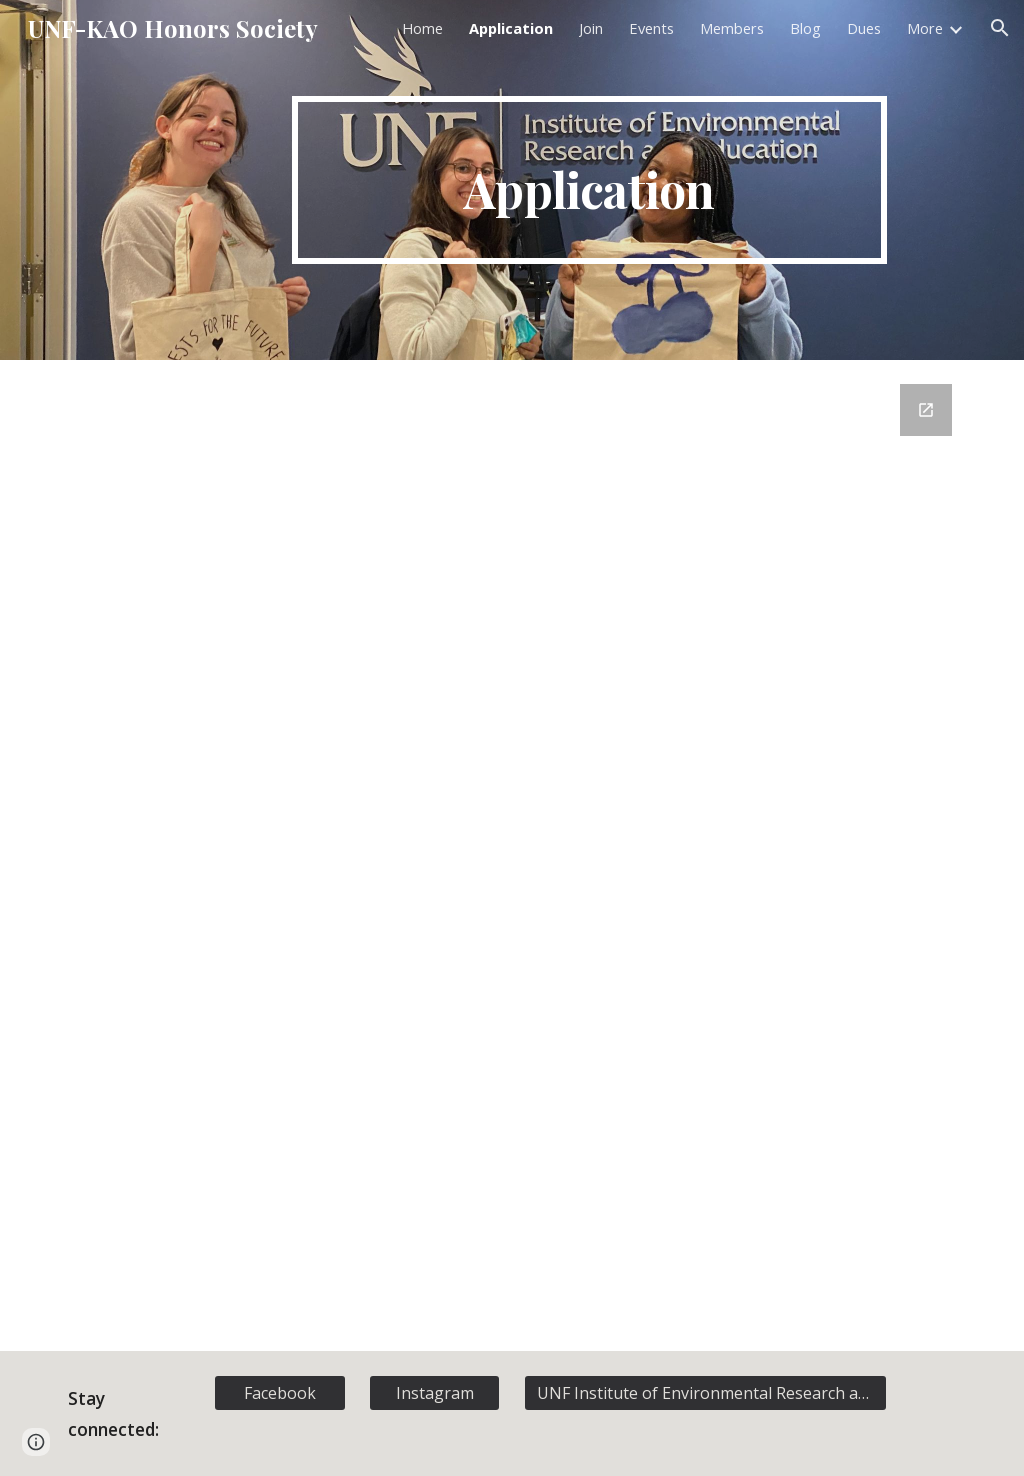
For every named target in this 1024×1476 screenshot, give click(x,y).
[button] (1000, 28)
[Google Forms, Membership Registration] (512, 855)
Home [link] (422, 28)
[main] (589, 180)
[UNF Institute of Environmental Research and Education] (705, 1393)
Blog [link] (805, 28)
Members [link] (732, 28)
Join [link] (591, 28)
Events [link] (651, 28)
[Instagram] (434, 1393)
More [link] (925, 28)
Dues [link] (864, 28)
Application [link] (511, 28)
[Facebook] (279, 1393)
